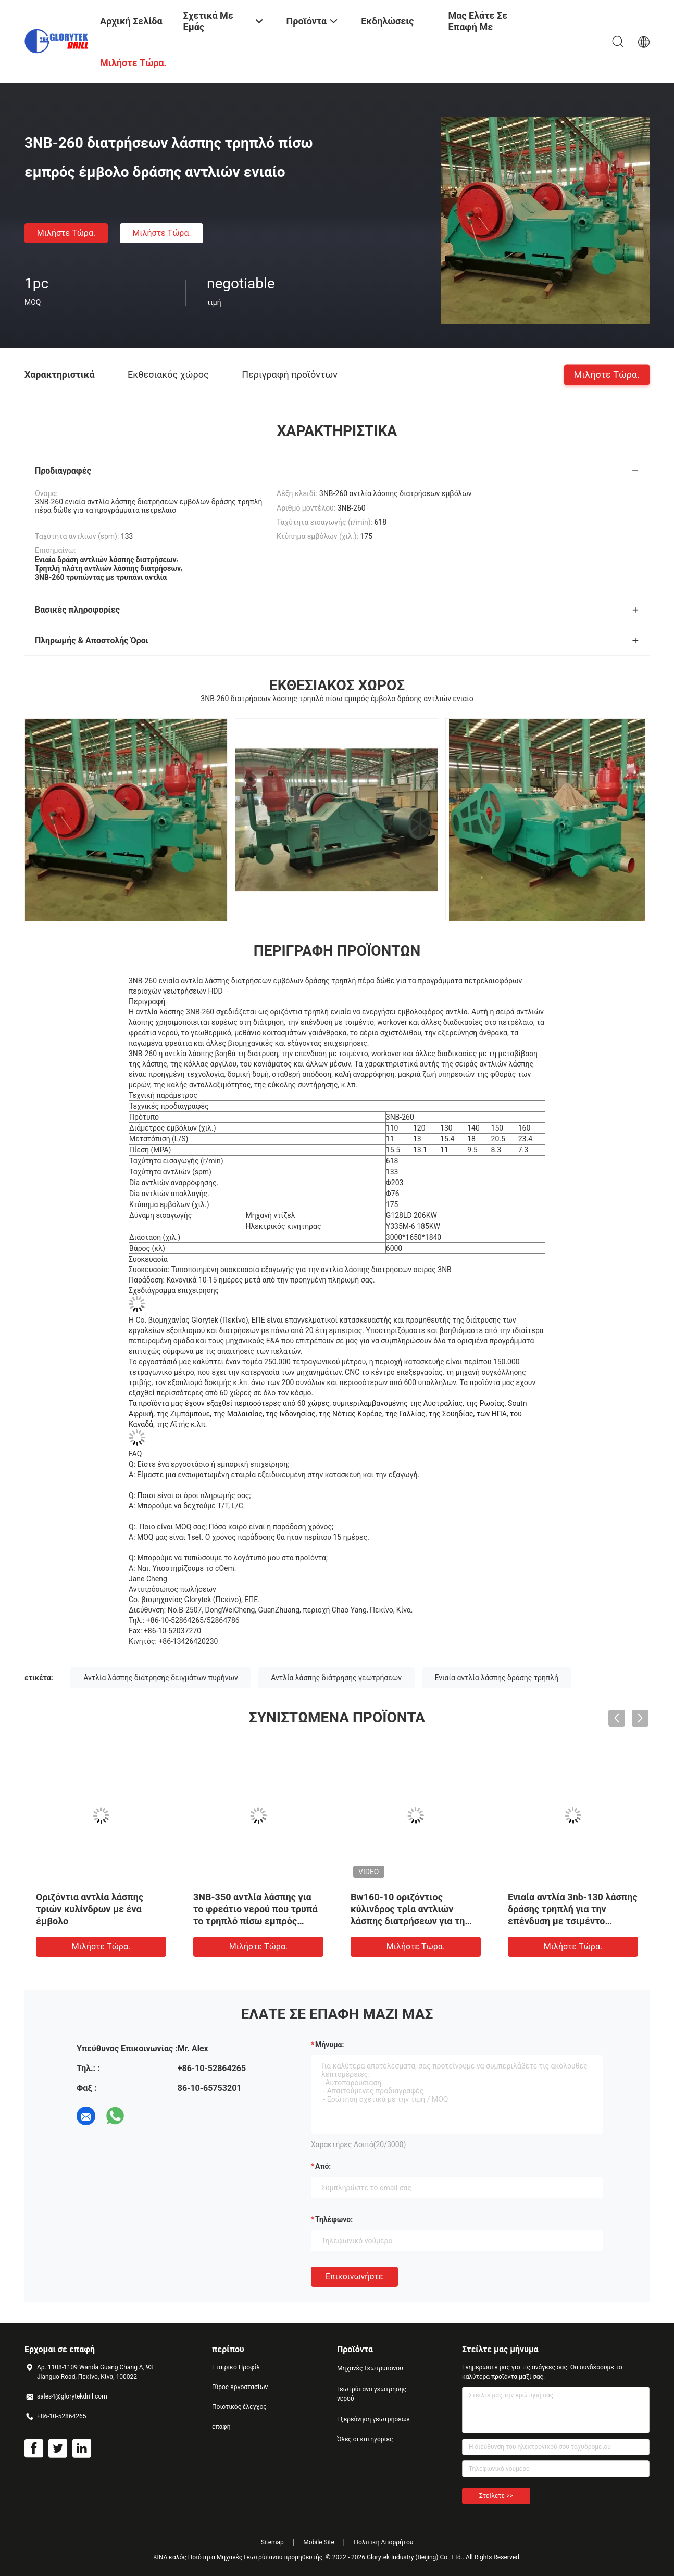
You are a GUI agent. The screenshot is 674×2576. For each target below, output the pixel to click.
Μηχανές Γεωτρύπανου (370, 2368)
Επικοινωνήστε (354, 2276)
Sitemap (272, 2542)
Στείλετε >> (496, 2495)
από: (323, 2166)
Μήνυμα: (329, 2044)
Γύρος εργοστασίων (240, 2387)
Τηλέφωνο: (334, 2219)
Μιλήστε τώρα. (66, 233)
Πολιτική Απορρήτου (383, 2542)
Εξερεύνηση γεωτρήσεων (373, 2419)
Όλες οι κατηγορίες (365, 2439)
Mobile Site (318, 2542)
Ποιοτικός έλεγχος (239, 2406)
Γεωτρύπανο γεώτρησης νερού (371, 2393)
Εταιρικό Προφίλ (236, 2367)
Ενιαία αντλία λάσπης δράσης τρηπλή (496, 1677)
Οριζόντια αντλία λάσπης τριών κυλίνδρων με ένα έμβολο (89, 1909)
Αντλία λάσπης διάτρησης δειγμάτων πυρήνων (160, 1677)
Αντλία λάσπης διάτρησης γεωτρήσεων (336, 1677)
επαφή (221, 2426)
